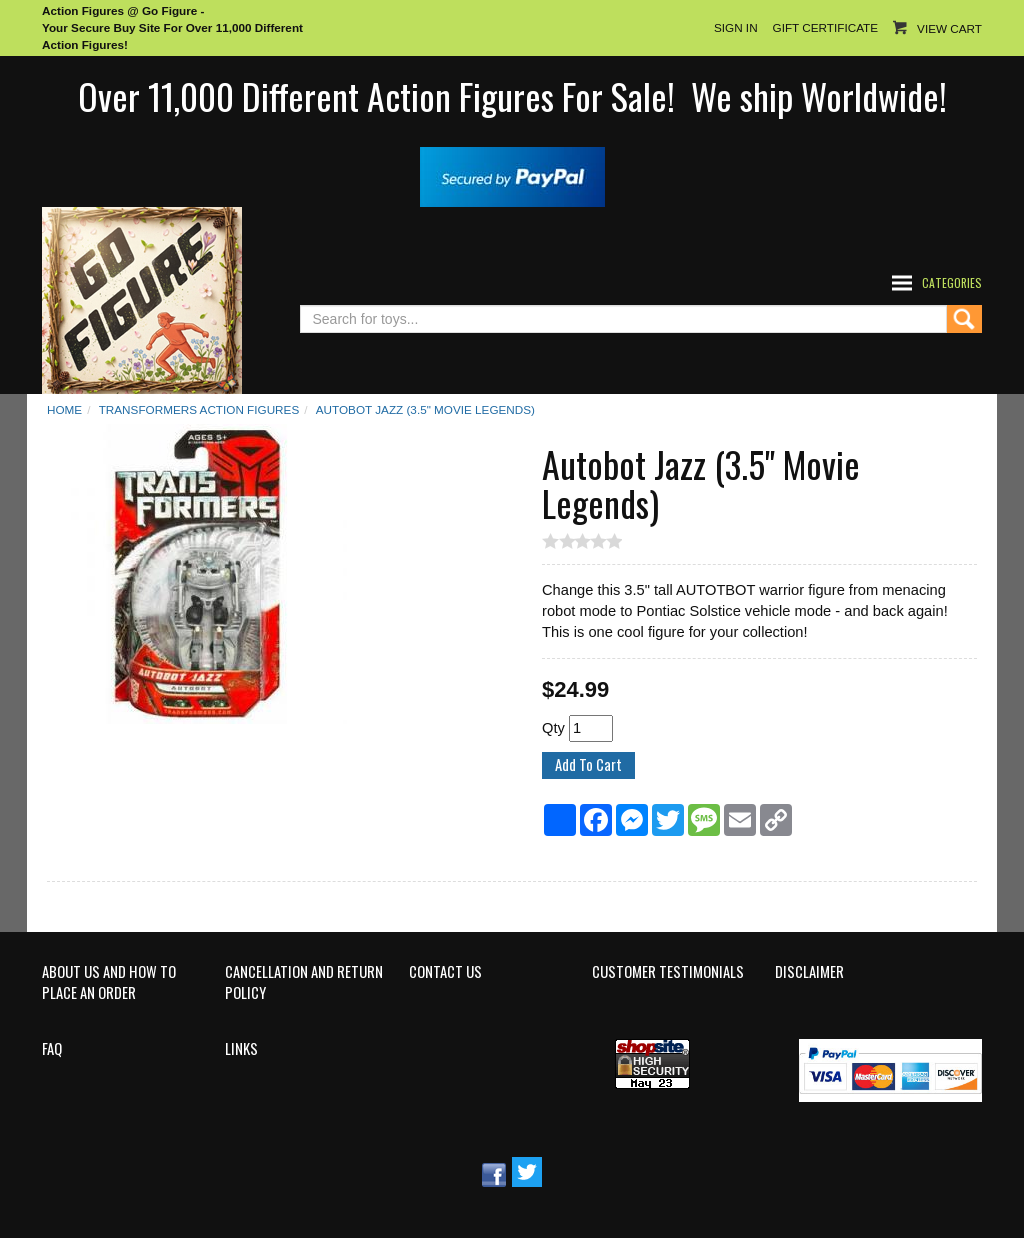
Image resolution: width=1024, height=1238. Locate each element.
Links (241, 1049)
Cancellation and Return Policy (304, 982)
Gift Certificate (825, 27)
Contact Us (445, 972)
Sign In (736, 27)
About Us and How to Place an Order (109, 982)
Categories (952, 282)
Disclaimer (809, 972)
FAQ (52, 1049)
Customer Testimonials (668, 972)
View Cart (949, 28)
